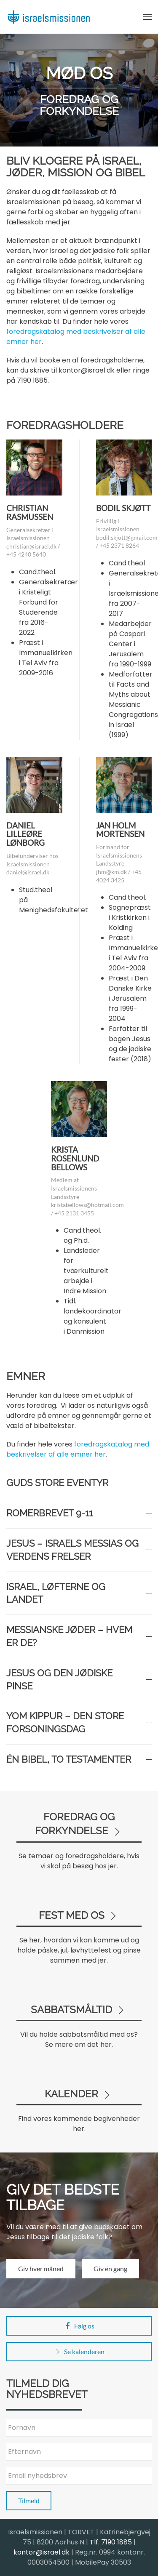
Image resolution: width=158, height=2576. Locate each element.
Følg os (79, 2326)
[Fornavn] (79, 2428)
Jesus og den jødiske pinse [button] (79, 1680)
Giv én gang (110, 2268)
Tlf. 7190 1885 (111, 2542)
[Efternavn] (79, 2452)
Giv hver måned (41, 2268)
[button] (147, 17)
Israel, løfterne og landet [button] (79, 1593)
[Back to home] (48, 17)
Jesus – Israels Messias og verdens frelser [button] (79, 1550)
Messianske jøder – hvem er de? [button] (79, 1636)
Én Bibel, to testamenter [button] (79, 1759)
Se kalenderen (79, 2351)
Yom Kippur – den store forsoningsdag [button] (79, 1722)
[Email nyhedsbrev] (79, 2476)
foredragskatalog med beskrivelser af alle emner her (77, 1449)
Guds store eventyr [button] (79, 1482)
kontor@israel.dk (41, 2552)
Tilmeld (29, 2500)
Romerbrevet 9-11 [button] (79, 1513)
